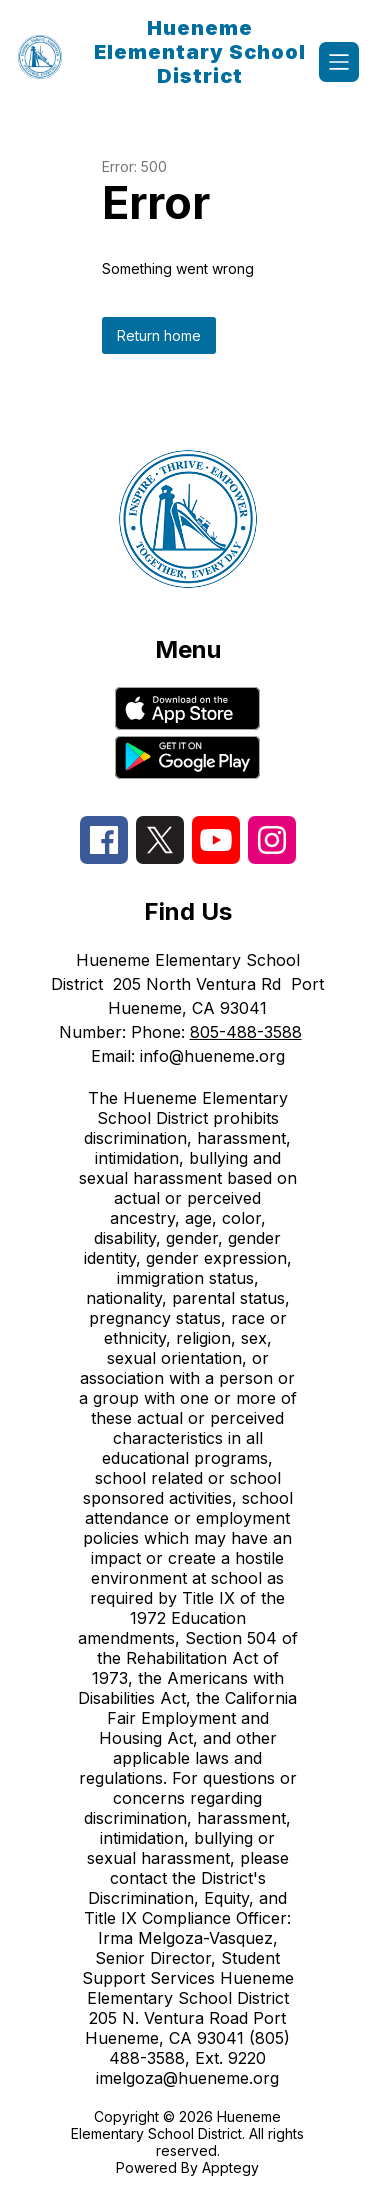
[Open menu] (339, 62)
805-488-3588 (246, 1032)
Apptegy (230, 2167)
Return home (159, 335)
